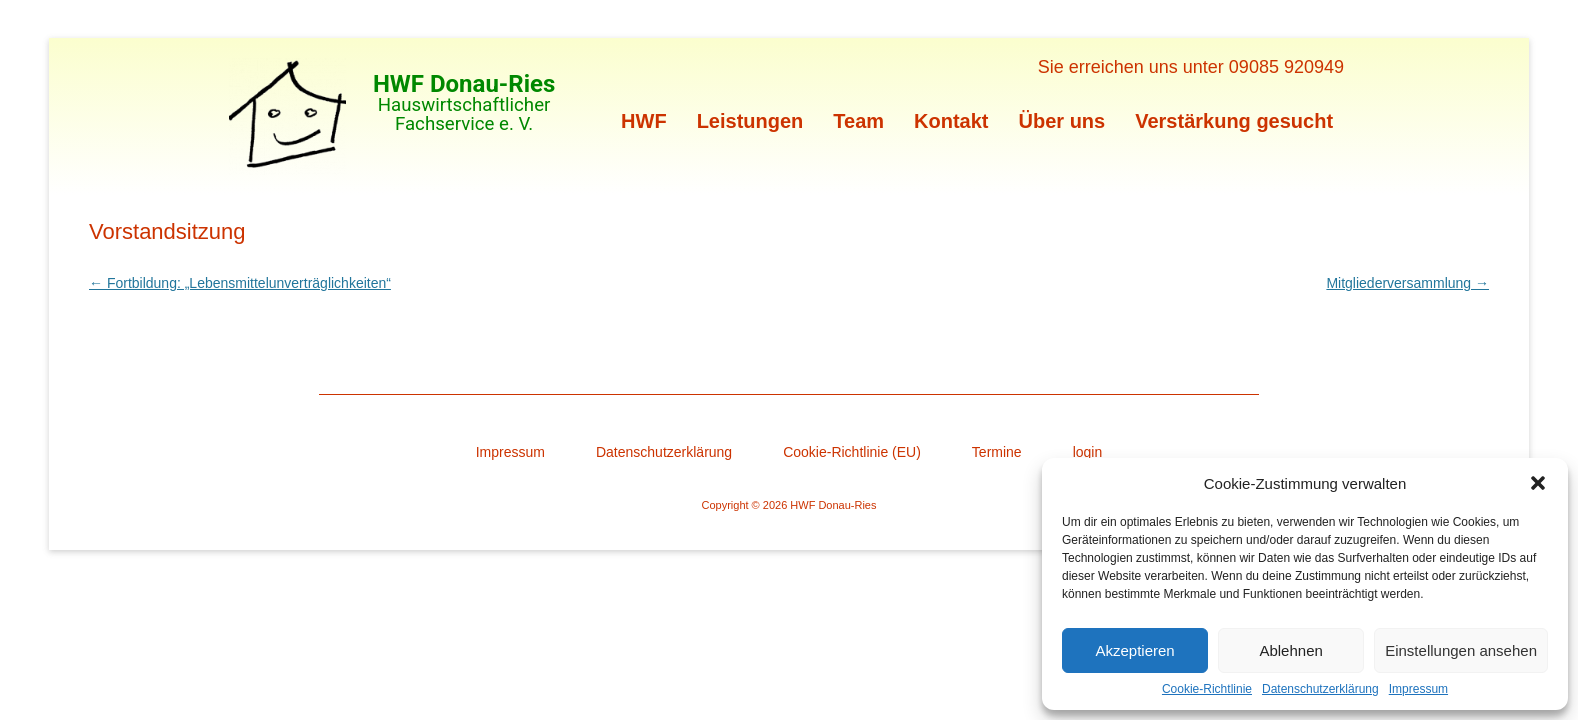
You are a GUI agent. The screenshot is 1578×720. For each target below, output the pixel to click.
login (1088, 452)
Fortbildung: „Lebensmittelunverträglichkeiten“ (240, 283)
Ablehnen (1290, 650)
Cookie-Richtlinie (1207, 689)
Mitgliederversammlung (1407, 283)
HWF (644, 121)
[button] (1538, 483)
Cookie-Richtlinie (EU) (852, 452)
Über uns (1062, 121)
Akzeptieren (1134, 650)
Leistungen (750, 121)
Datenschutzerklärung (1320, 689)
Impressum (1418, 689)
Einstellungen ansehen (1461, 650)
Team (858, 121)
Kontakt (951, 121)
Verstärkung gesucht (1234, 121)
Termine (997, 452)
